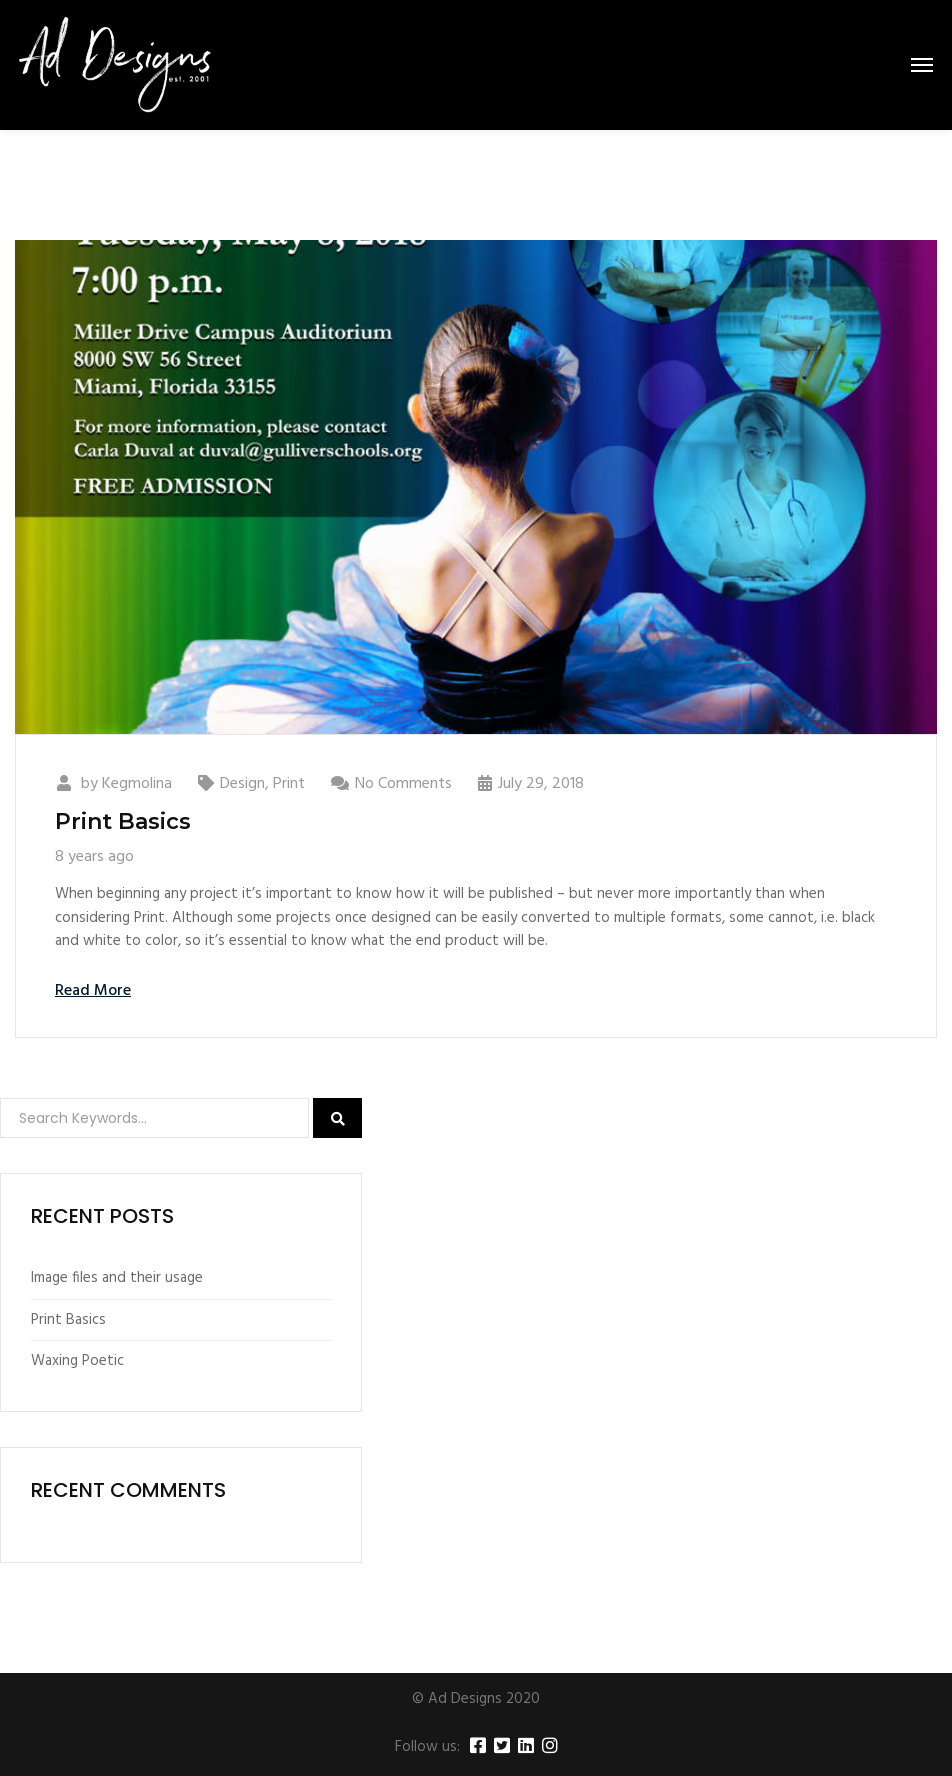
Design (242, 784)
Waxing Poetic (77, 1361)
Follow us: (427, 1747)
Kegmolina (137, 784)
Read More (93, 991)
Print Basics (123, 821)
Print (289, 784)
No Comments (403, 784)
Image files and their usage (117, 1278)
